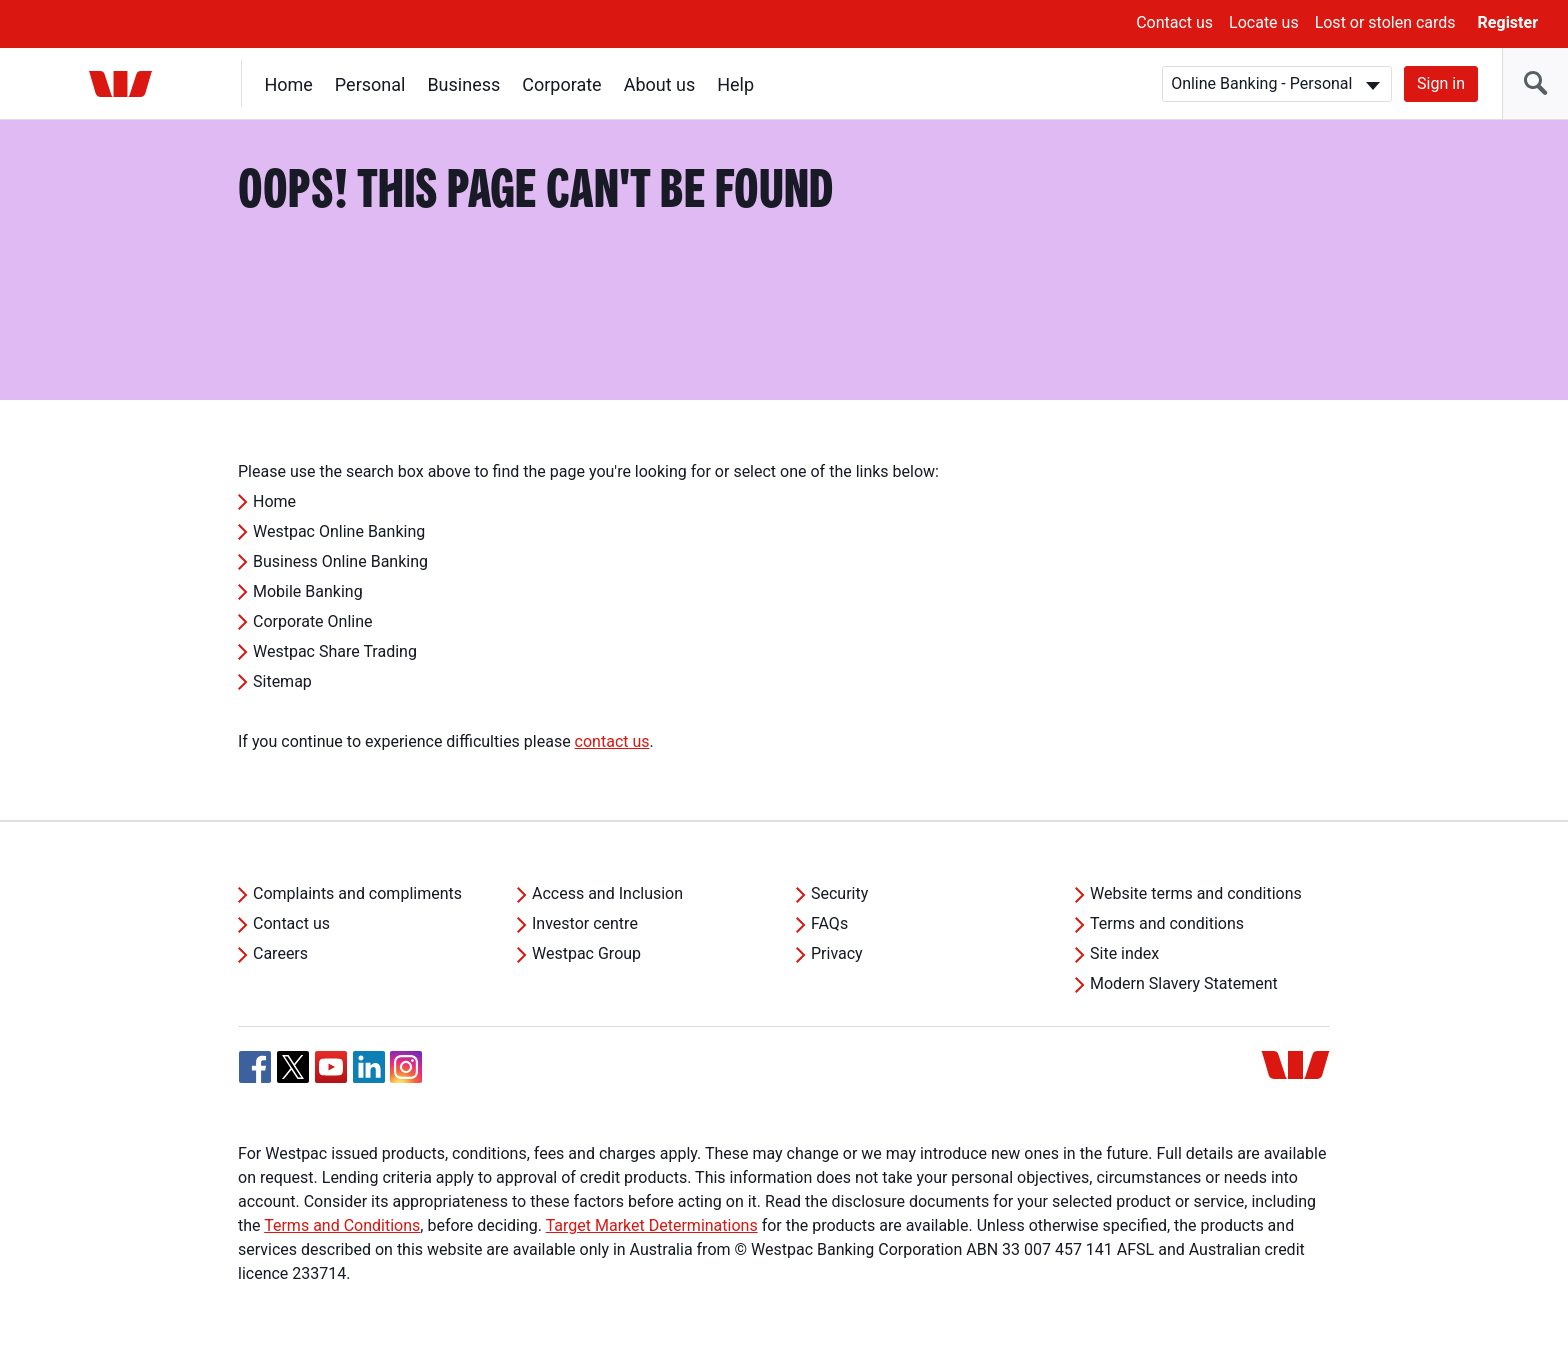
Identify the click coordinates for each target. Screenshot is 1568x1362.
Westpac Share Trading (335, 651)
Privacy (837, 953)
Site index (1124, 953)
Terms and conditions (1167, 923)
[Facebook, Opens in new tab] (255, 1067)
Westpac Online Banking (339, 531)
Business (464, 84)
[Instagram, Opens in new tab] (406, 1077)
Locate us (1264, 22)
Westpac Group (586, 953)
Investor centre (585, 923)
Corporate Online (313, 621)
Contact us (1174, 22)
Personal (370, 84)
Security (839, 893)
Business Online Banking (340, 561)
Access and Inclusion (607, 893)
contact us (612, 741)
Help (736, 84)
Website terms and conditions (1196, 893)
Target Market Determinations (652, 1225)
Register (1508, 22)
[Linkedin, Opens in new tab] (369, 1067)
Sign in (1441, 83)
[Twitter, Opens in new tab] (293, 1067)
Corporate (562, 84)
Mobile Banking (308, 591)
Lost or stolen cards (1385, 22)
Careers (280, 953)
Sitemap (282, 681)
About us (660, 84)
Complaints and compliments (357, 893)
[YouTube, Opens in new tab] (331, 1067)
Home (289, 84)
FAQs (829, 923)
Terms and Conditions (342, 1225)
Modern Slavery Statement (1184, 983)
